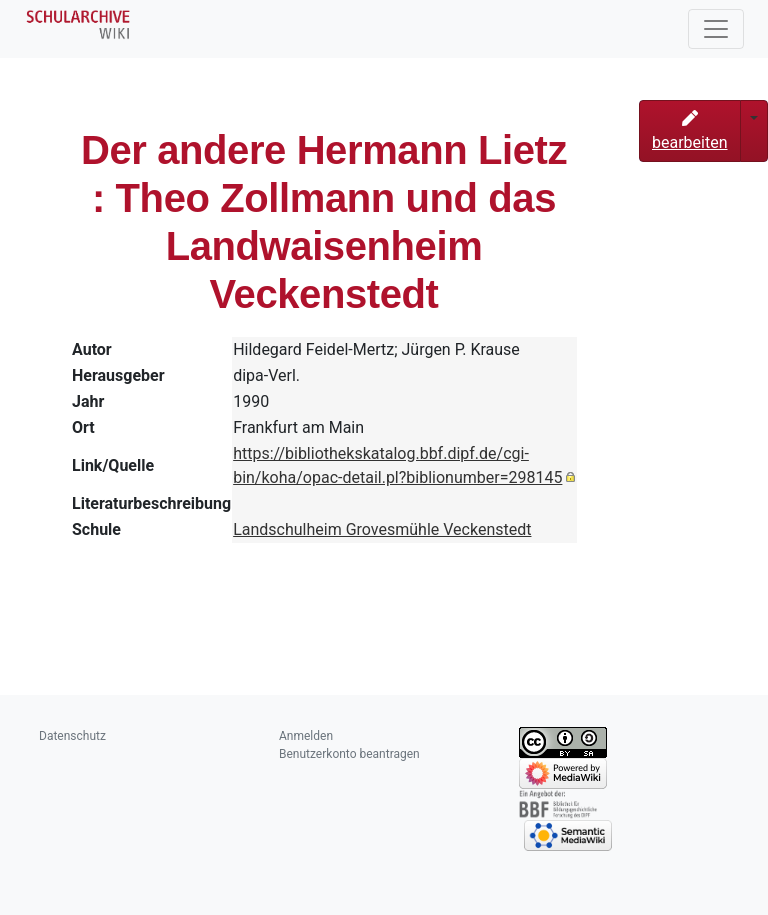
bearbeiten (690, 131)
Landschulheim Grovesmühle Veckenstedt (382, 529)
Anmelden (306, 736)
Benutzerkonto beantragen (349, 754)
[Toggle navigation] (716, 29)
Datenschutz (72, 736)
